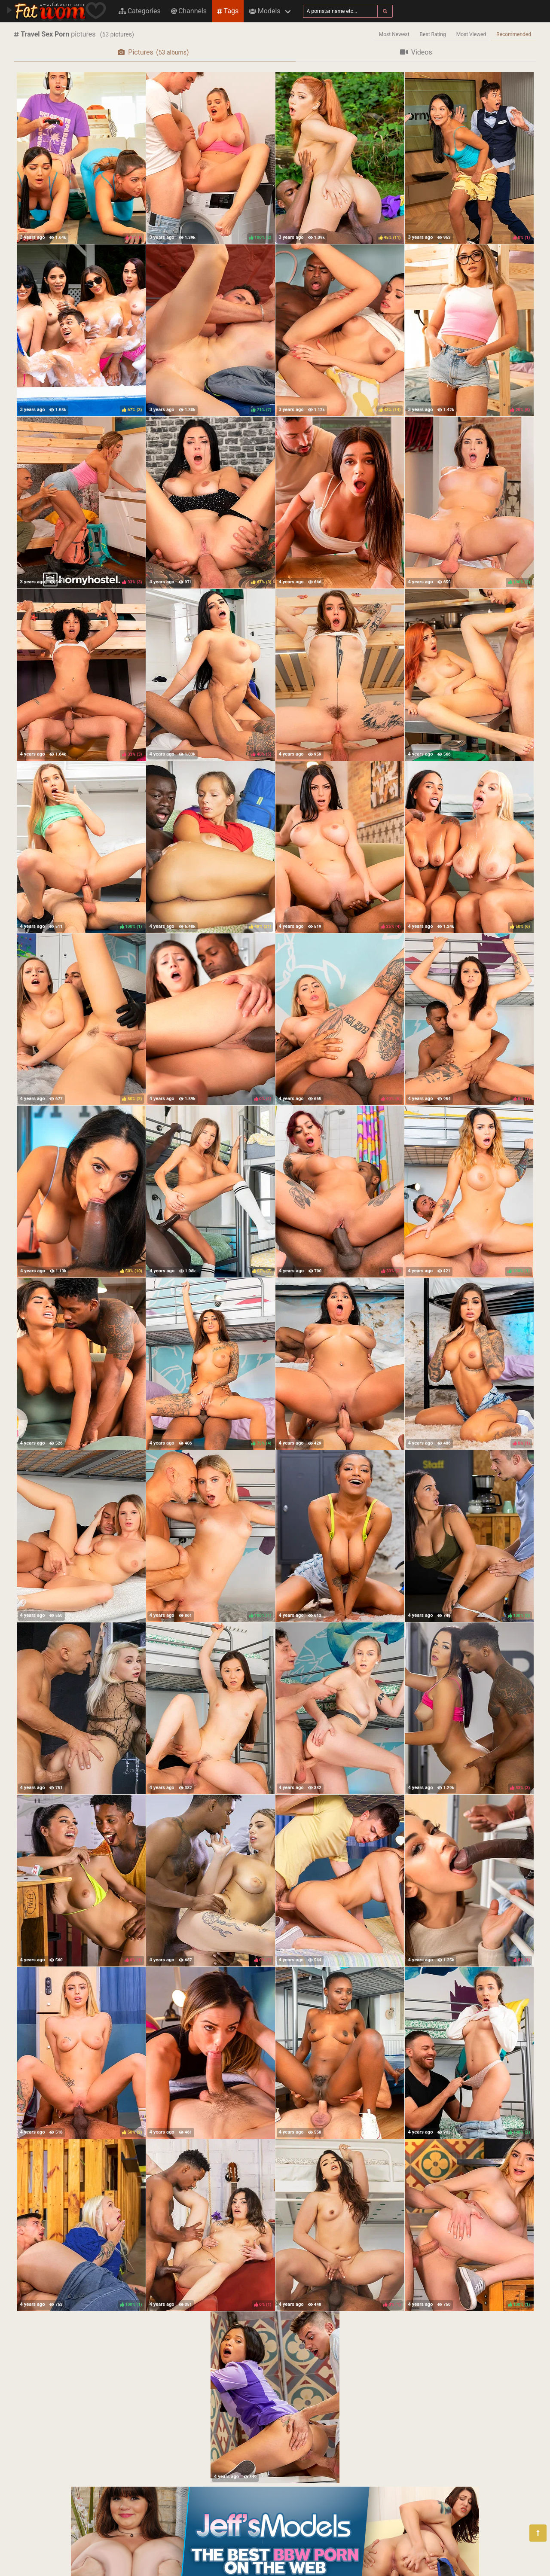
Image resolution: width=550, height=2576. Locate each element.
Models (264, 11)
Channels (189, 11)
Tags (227, 11)
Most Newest (394, 34)
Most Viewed (471, 34)
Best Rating (433, 34)
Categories (140, 11)
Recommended (513, 34)
